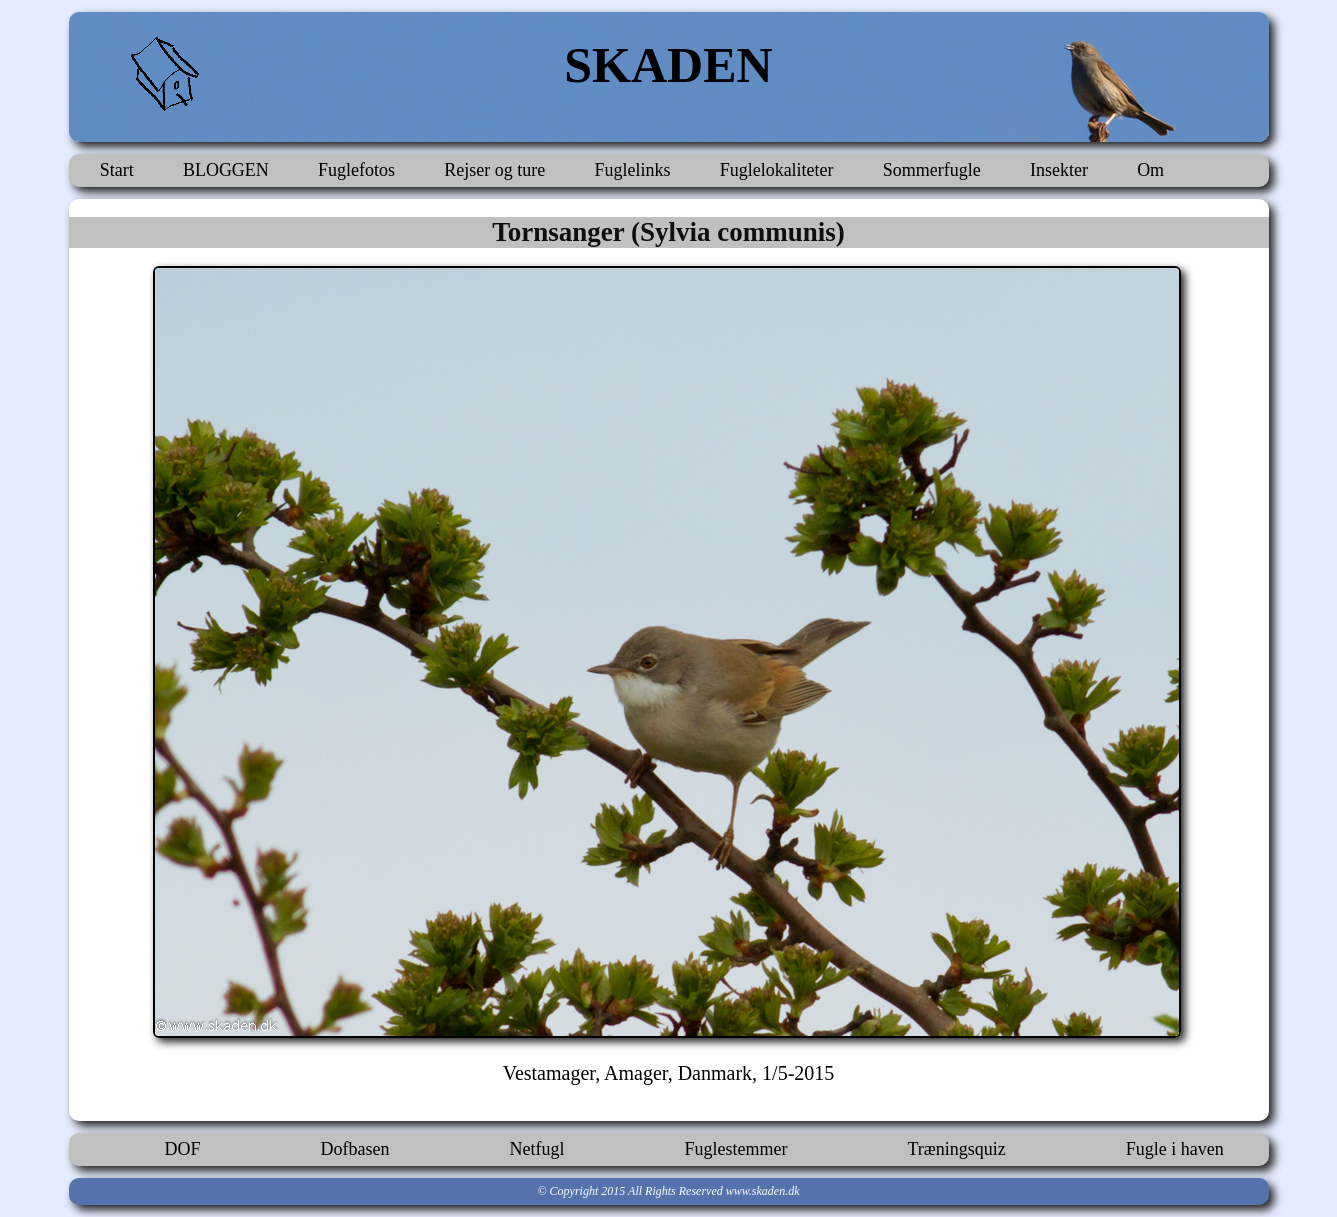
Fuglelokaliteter (777, 170)
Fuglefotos (356, 170)
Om (1150, 170)
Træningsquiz (956, 1149)
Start (117, 170)
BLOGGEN (226, 170)
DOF (183, 1149)
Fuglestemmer (735, 1149)
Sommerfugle (932, 170)
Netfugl (537, 1149)
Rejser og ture (494, 170)
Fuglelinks (632, 170)
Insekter (1059, 170)
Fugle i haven (1175, 1149)
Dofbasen (355, 1149)
